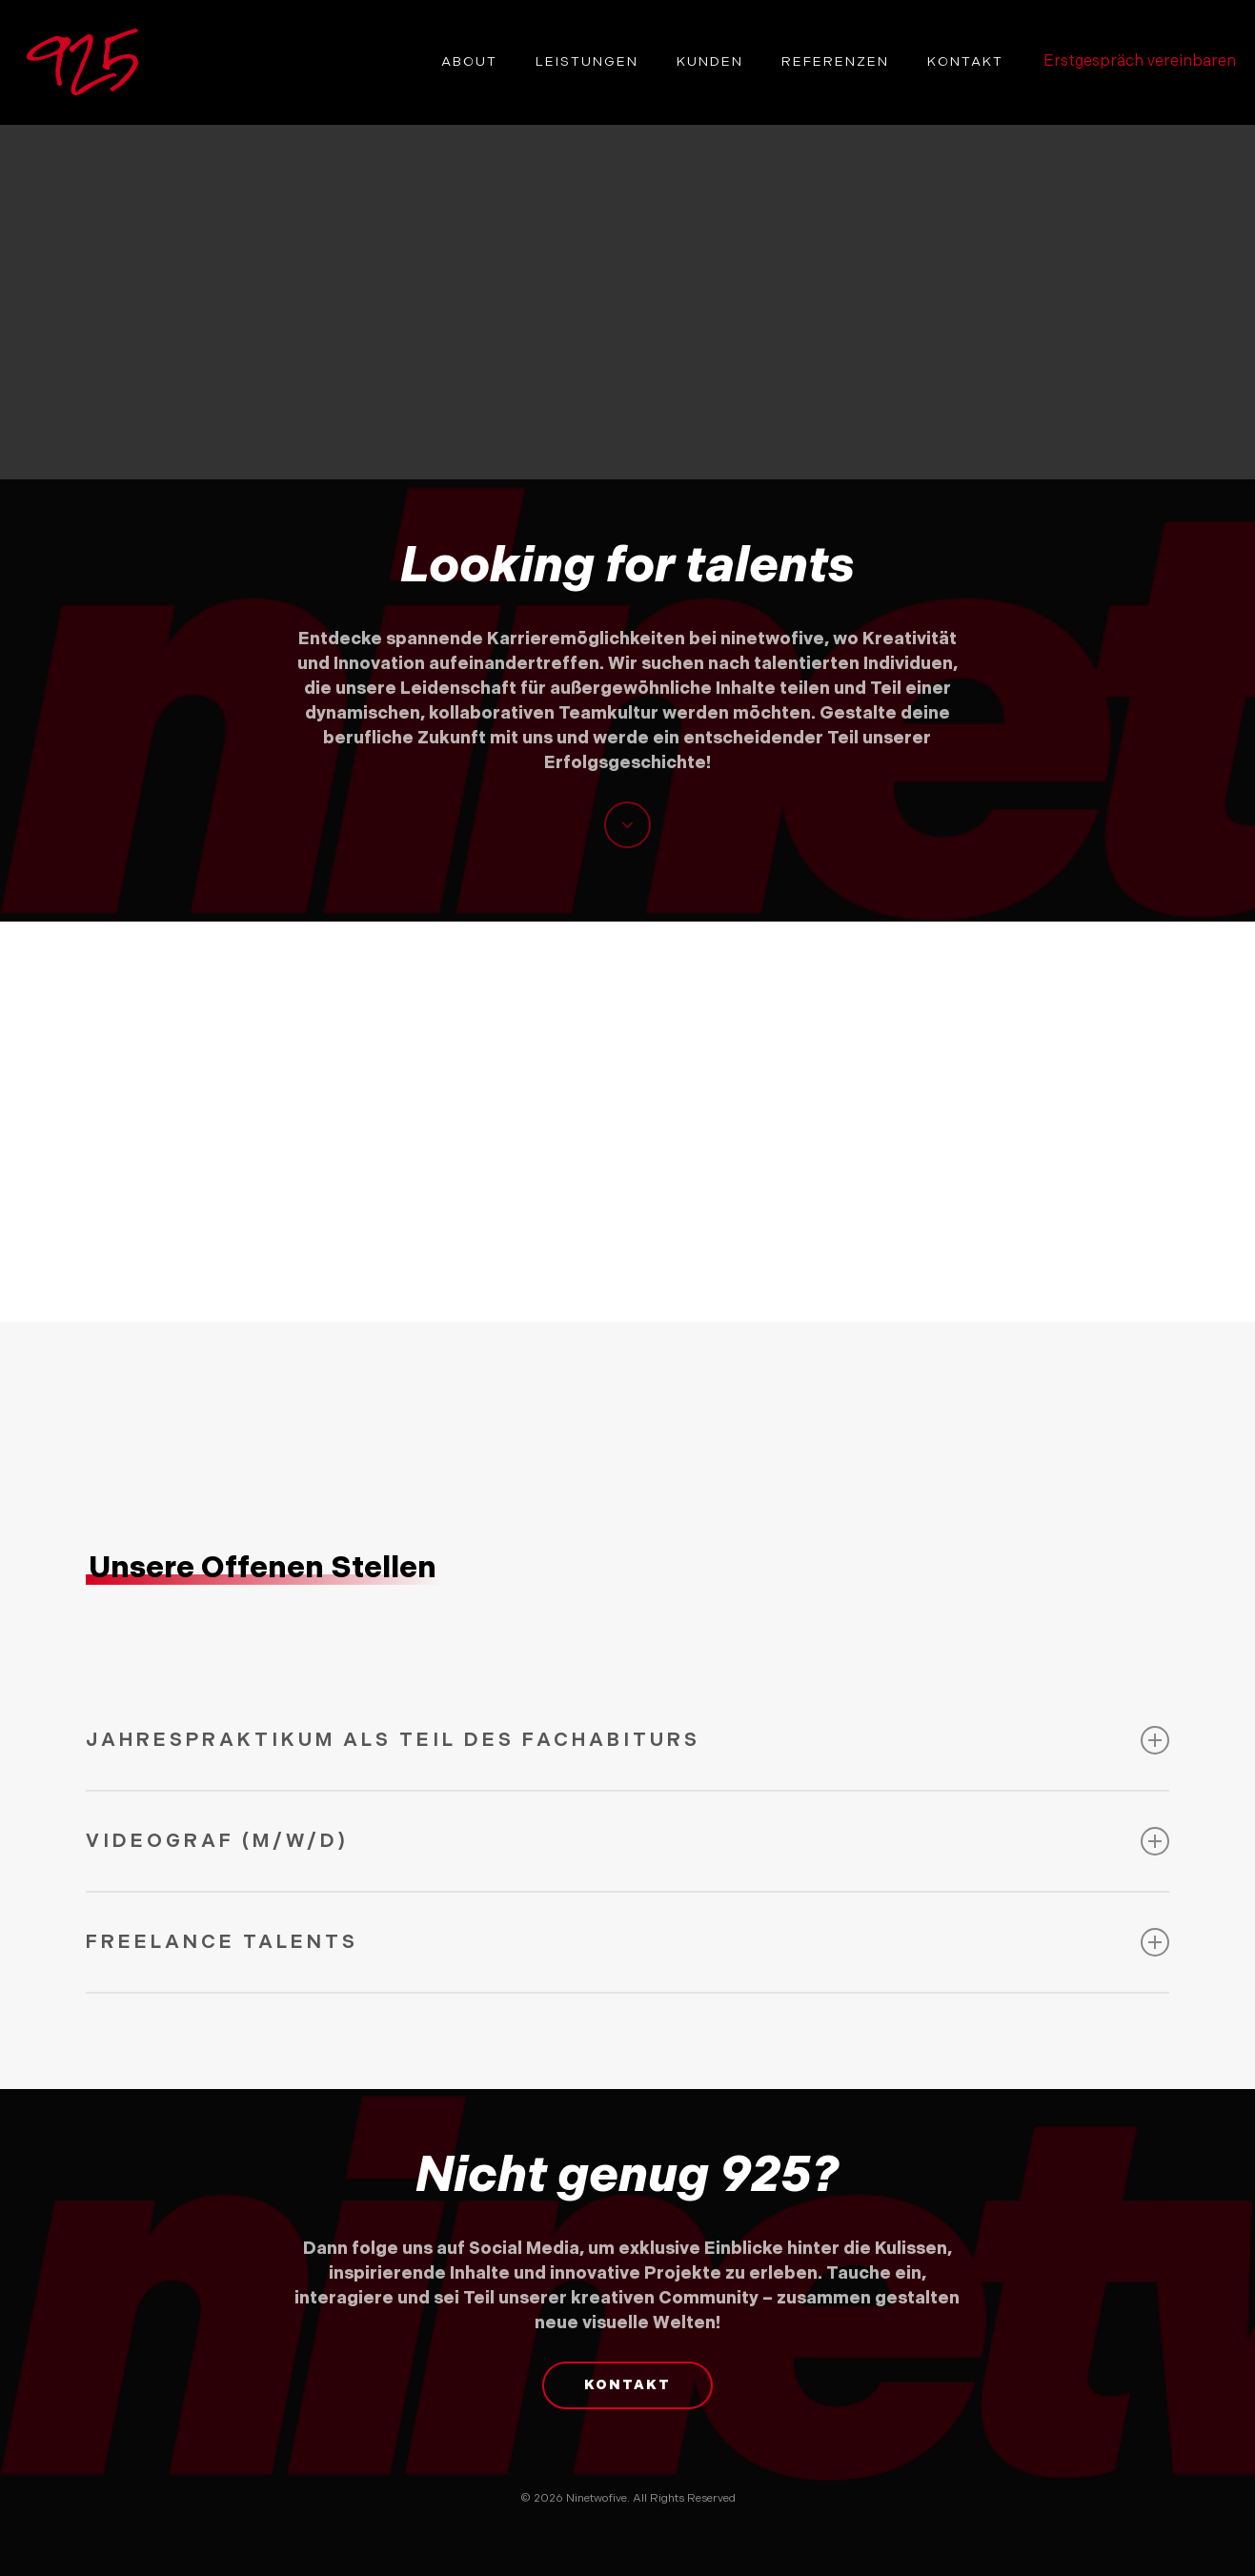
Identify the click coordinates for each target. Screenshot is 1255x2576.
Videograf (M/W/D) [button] (627, 1841)
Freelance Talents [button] (627, 1942)
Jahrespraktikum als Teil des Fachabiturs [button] (627, 1740)
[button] (627, 2385)
